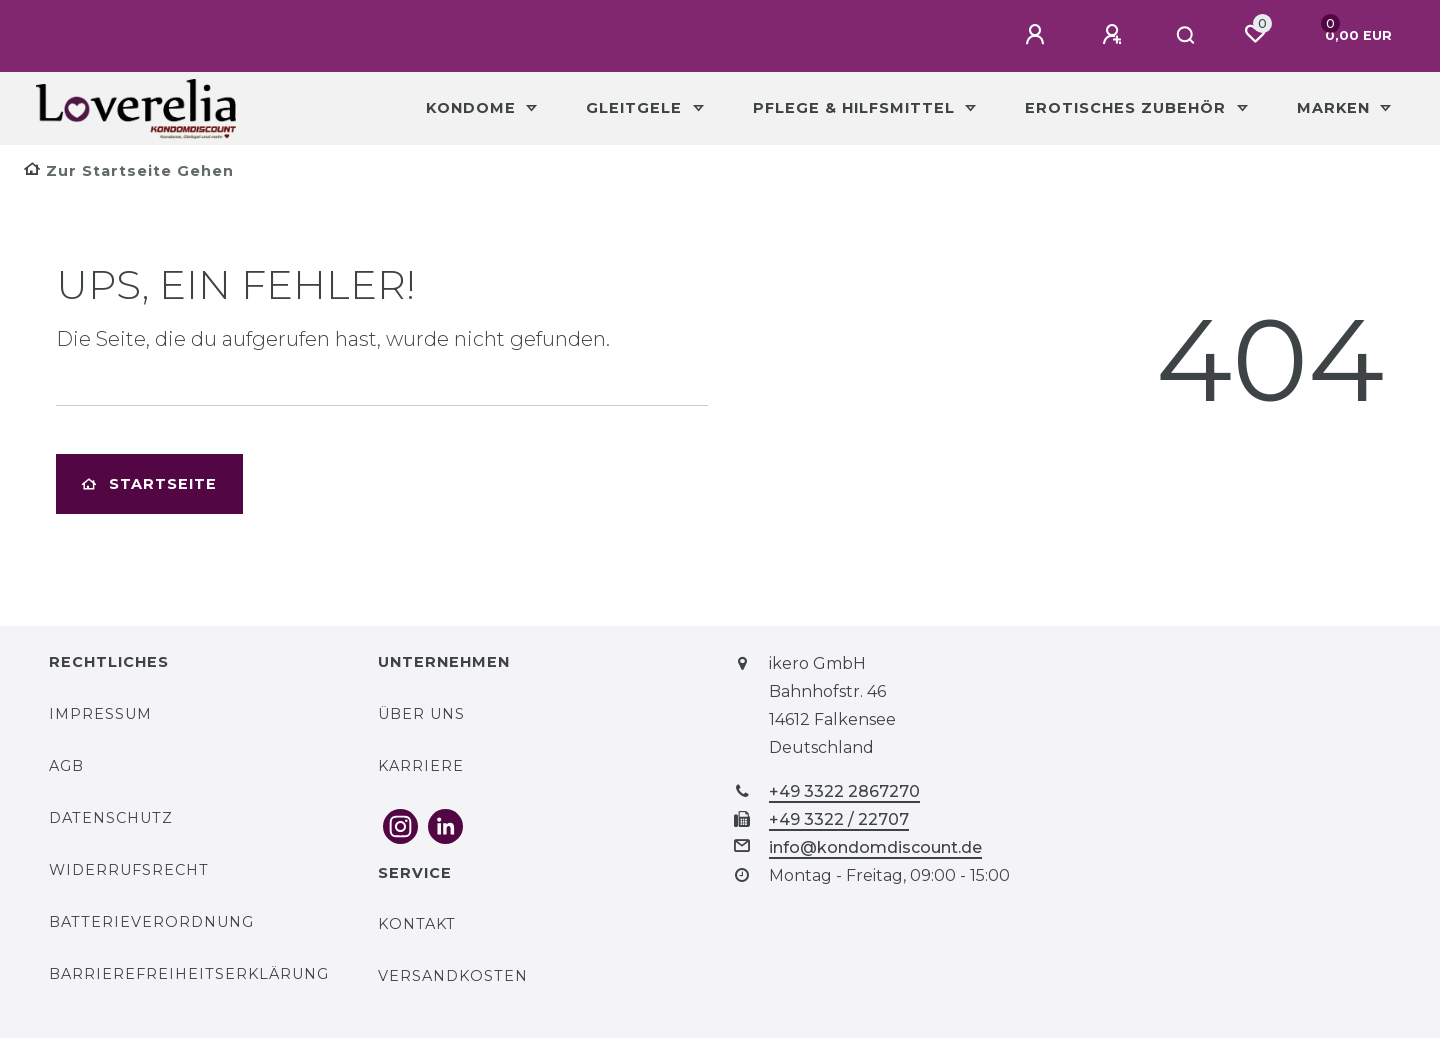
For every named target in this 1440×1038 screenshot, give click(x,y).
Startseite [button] (149, 484)
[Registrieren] (1115, 35)
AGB (66, 766)
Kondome (473, 108)
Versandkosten (453, 976)
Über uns (421, 714)
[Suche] (1186, 36)
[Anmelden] (1038, 35)
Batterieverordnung (151, 922)
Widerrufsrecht (129, 870)
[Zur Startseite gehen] (129, 171)
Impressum (100, 714)
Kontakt (417, 924)
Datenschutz (111, 818)
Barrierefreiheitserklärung (189, 974)
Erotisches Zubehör (1128, 108)
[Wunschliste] (1255, 34)
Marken (1336, 108)
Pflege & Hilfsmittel (856, 108)
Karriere (421, 766)
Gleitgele (636, 108)
